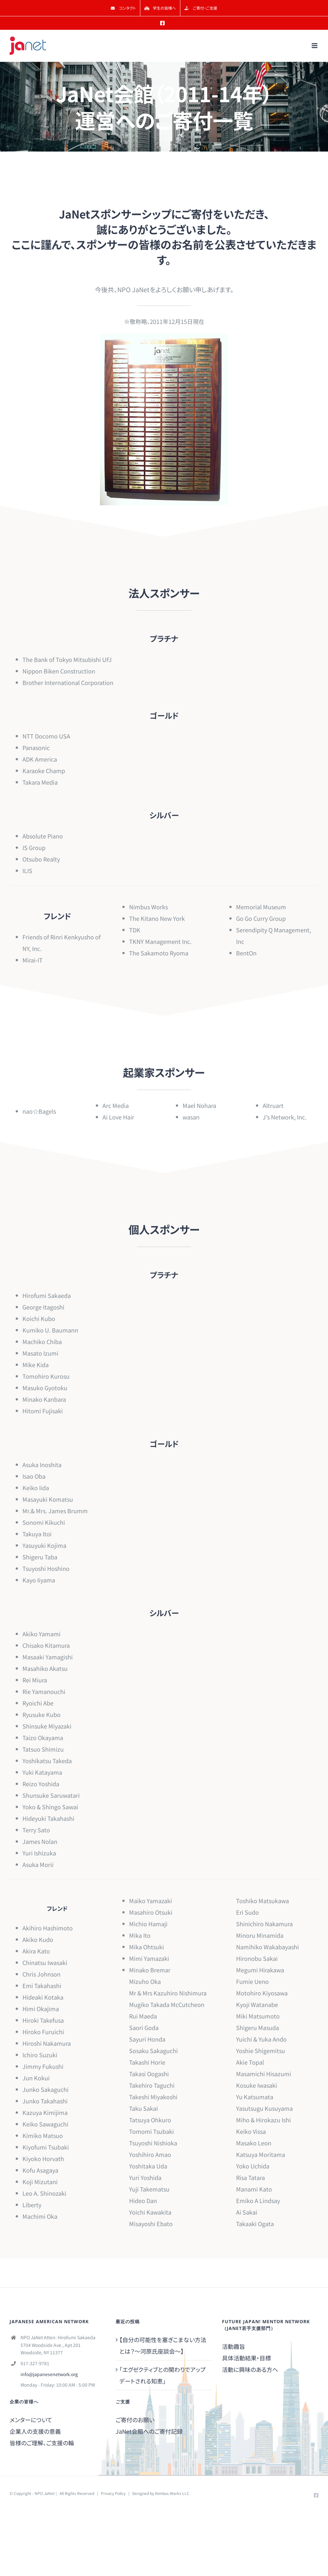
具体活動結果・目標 (246, 2358)
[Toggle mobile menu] (315, 45)
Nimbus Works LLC (172, 2493)
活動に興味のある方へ (250, 2369)
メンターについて (31, 2419)
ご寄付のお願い (135, 2419)
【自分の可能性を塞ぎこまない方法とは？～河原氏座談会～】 (162, 2345)
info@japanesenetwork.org (49, 2374)
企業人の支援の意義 (35, 2431)
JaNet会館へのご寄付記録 (149, 2431)
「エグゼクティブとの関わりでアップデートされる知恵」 (162, 2375)
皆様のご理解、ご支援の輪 (42, 2443)
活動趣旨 (233, 2346)
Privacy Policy (113, 2493)
